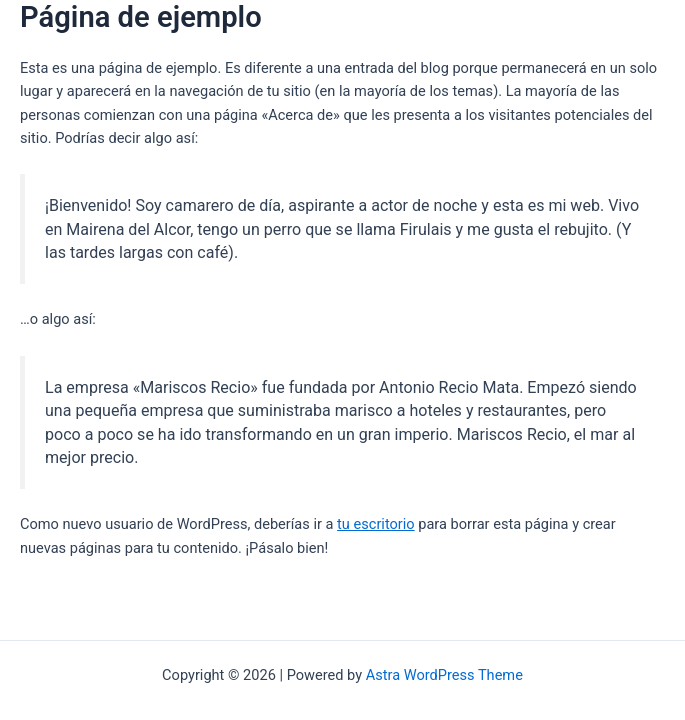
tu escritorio (376, 524)
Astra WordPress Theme (444, 675)
